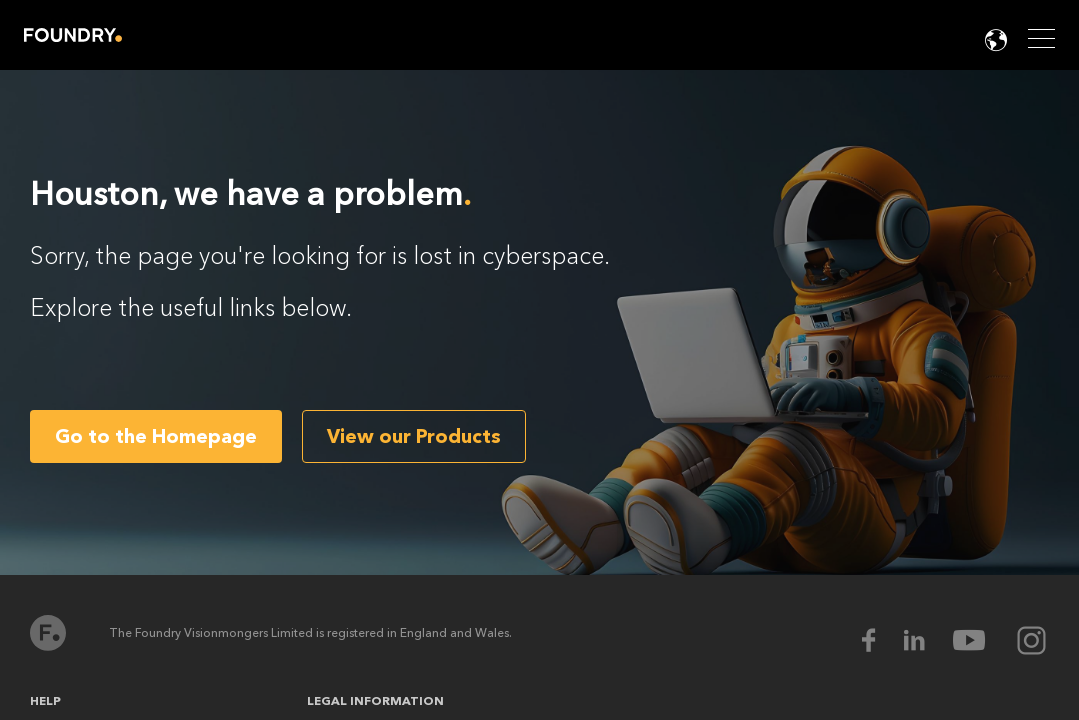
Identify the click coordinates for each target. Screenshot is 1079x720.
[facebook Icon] (881, 640)
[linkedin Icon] (927, 640)
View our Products (414, 436)
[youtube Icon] (982, 640)
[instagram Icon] (1031, 640)
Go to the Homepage (156, 436)
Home (73, 35)
